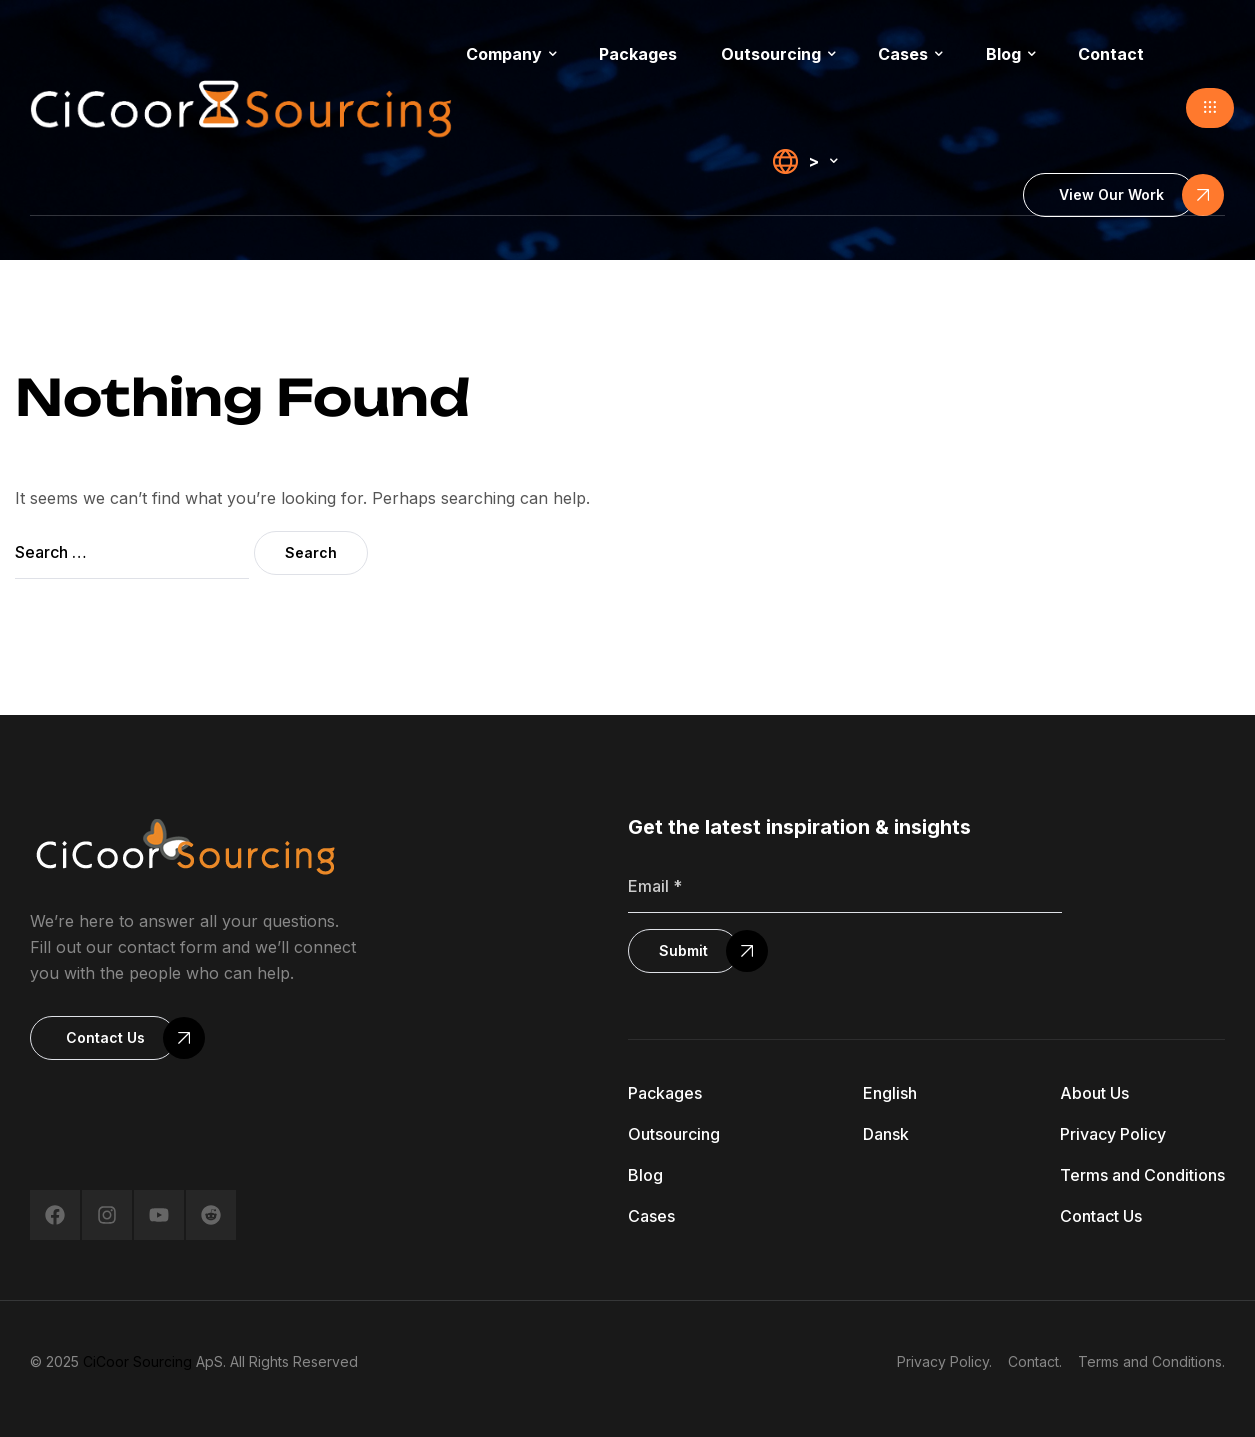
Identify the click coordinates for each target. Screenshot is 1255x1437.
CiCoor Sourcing (137, 1361)
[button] (1210, 108)
